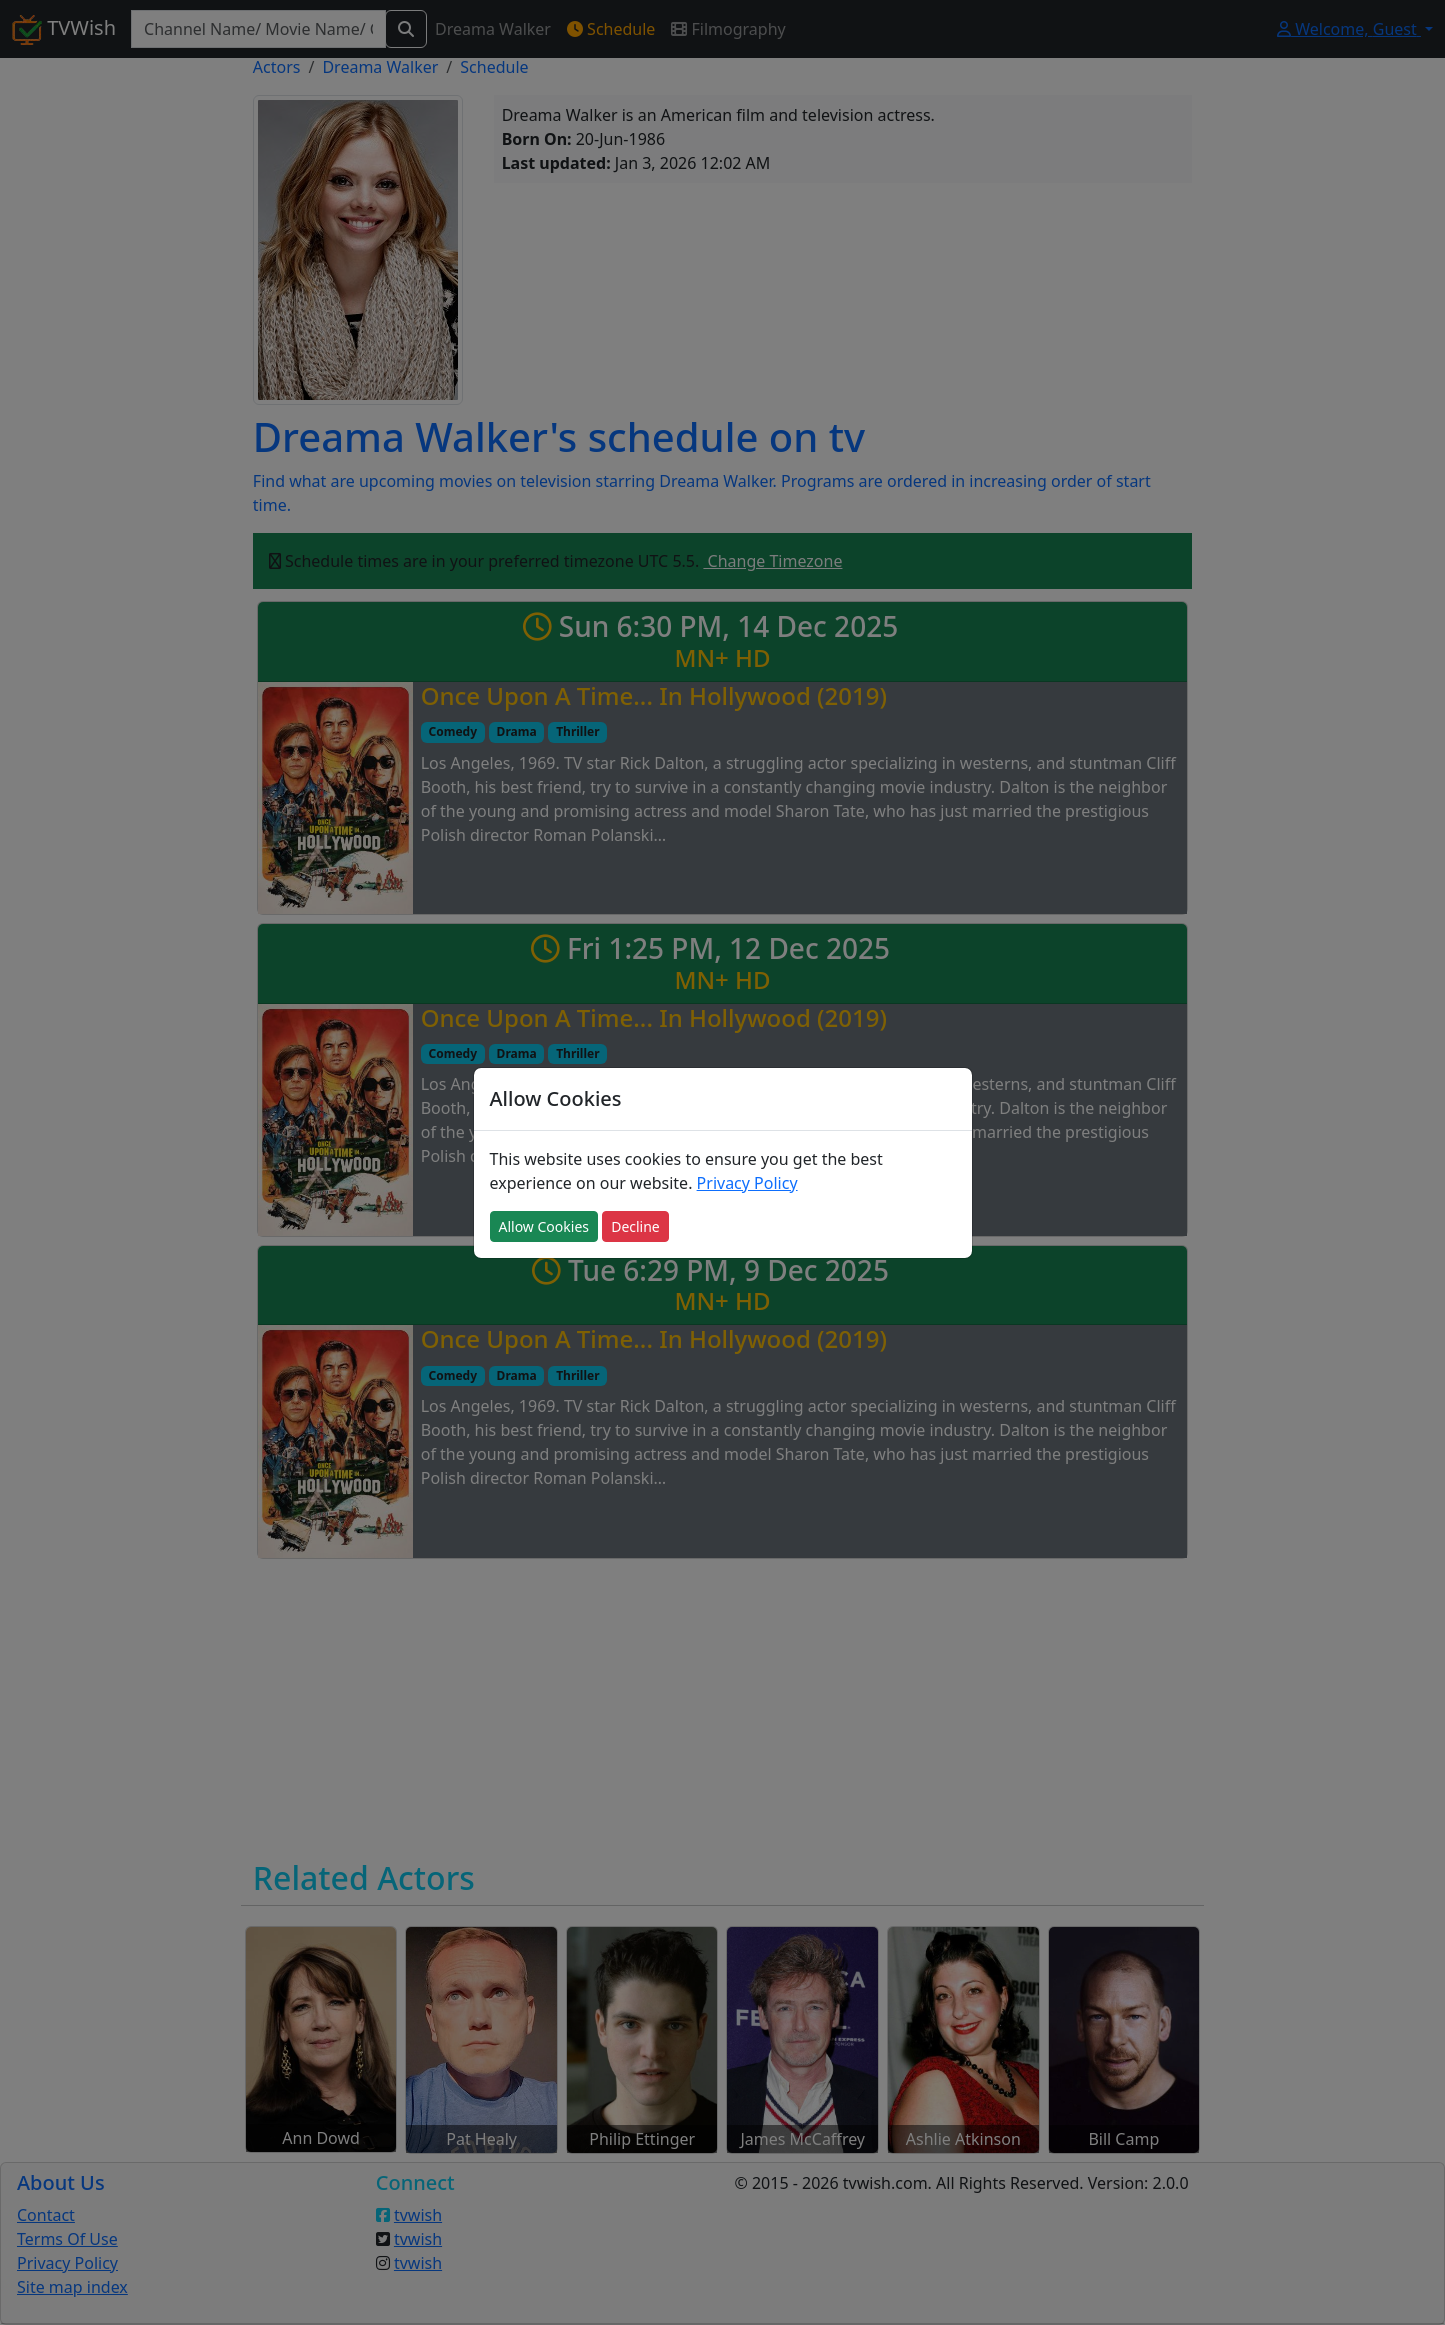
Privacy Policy (747, 1183)
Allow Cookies (544, 1226)
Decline (635, 1226)
